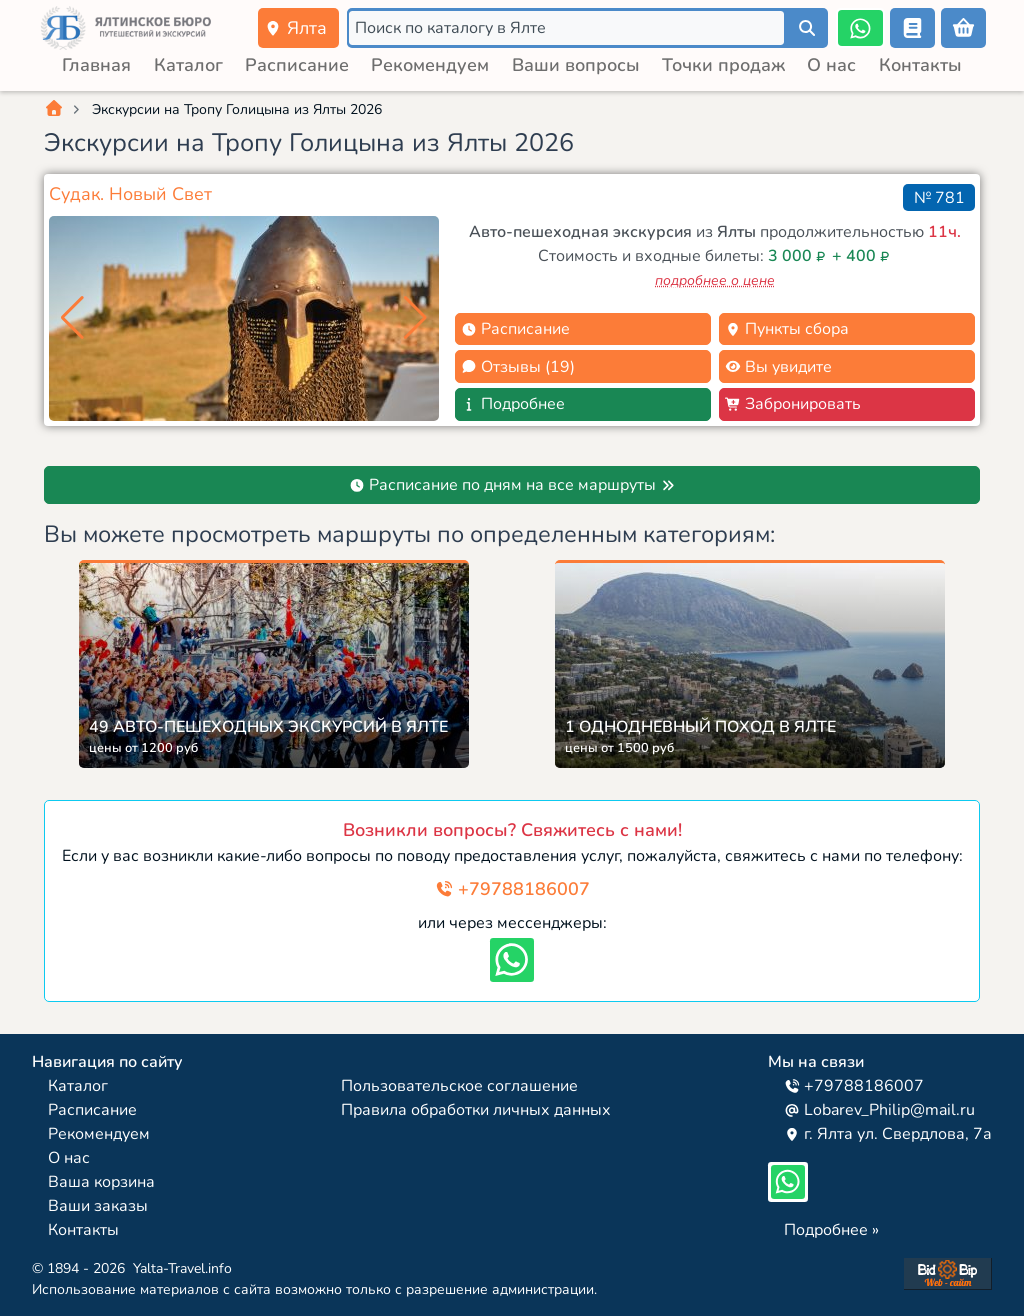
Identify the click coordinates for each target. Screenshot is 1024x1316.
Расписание (297, 65)
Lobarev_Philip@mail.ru (879, 1110)
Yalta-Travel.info (182, 1268)
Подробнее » (831, 1230)
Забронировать (793, 404)
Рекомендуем (430, 65)
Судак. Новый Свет (130, 194)
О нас (831, 65)
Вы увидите (778, 367)
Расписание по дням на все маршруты (512, 485)
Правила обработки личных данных (476, 1110)
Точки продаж (723, 65)
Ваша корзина (101, 1182)
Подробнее (513, 404)
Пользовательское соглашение (459, 1086)
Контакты (920, 65)
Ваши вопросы (576, 65)
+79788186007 (512, 889)
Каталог (188, 65)
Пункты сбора (787, 329)
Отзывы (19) (518, 367)
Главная (96, 65)
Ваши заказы (98, 1206)
